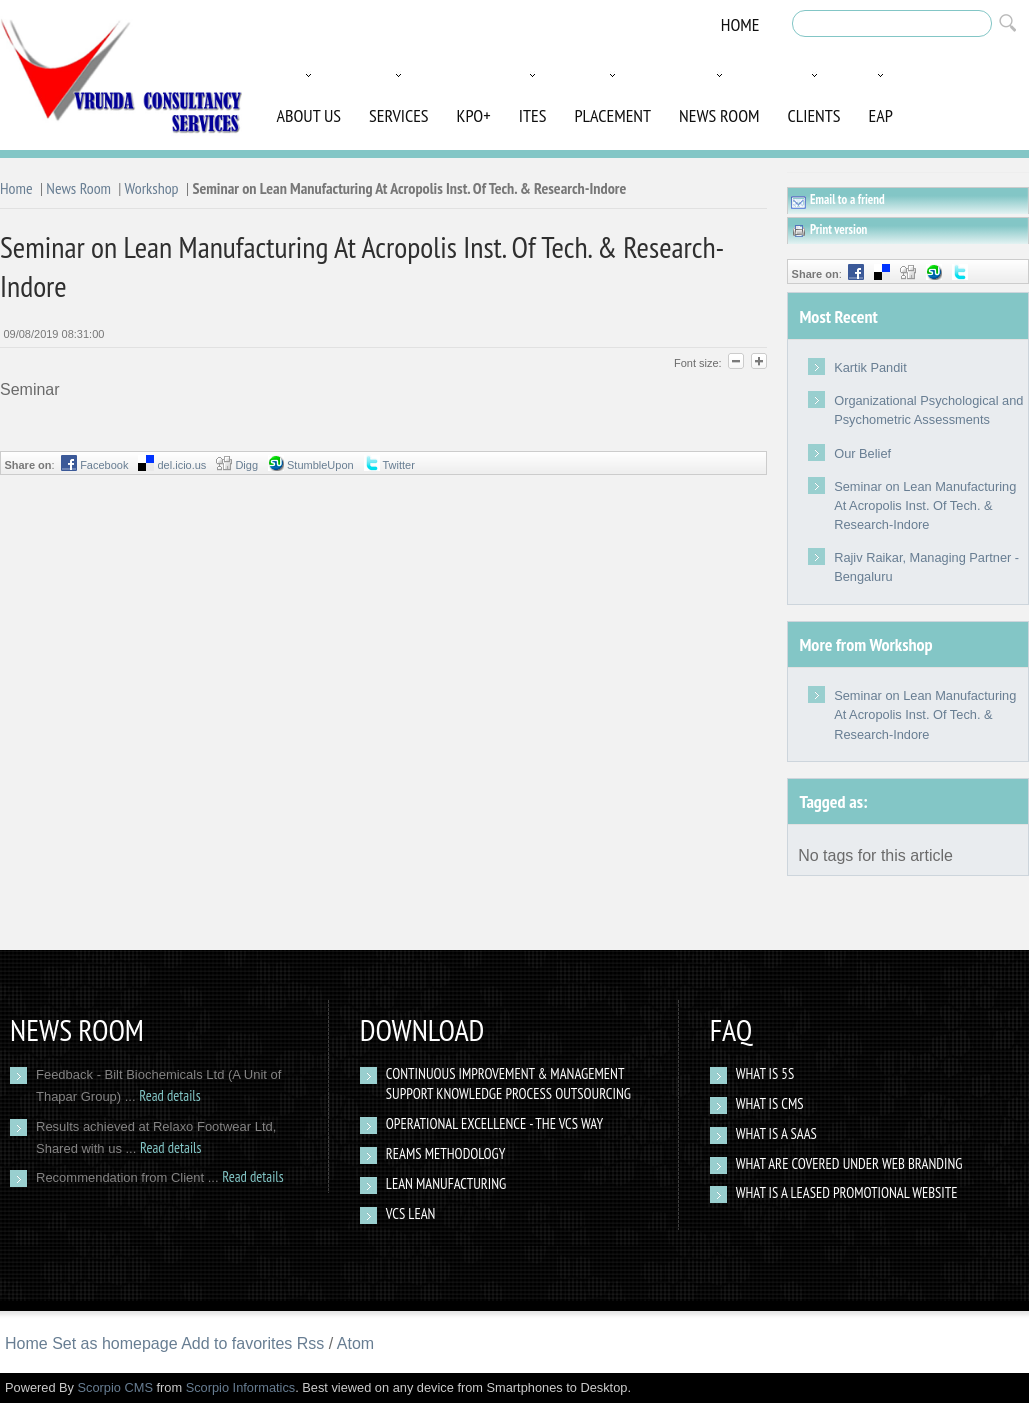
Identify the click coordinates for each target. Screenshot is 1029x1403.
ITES (533, 115)
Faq (731, 1029)
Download (422, 1029)
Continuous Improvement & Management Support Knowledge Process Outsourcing (508, 1083)
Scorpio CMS (115, 1387)
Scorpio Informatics (241, 1387)
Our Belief (862, 453)
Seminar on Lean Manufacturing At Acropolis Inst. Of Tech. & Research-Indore (925, 505)
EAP (881, 115)
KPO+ (474, 115)
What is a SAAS (776, 1133)
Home (740, 24)
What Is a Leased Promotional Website (847, 1192)
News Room (719, 115)
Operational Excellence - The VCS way (494, 1123)
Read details (169, 1095)
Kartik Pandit (870, 367)
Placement (612, 115)
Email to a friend (837, 200)
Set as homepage (114, 1343)
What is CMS (770, 1103)
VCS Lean (411, 1213)
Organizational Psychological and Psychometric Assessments (928, 410)
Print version (829, 230)
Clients (813, 115)
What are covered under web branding (849, 1163)
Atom (355, 1343)
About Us (308, 115)
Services (399, 115)
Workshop (152, 188)
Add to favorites (236, 1343)
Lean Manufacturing (446, 1183)
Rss (311, 1343)
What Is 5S (765, 1073)
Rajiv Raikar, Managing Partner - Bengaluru (926, 567)
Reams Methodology (446, 1153)
